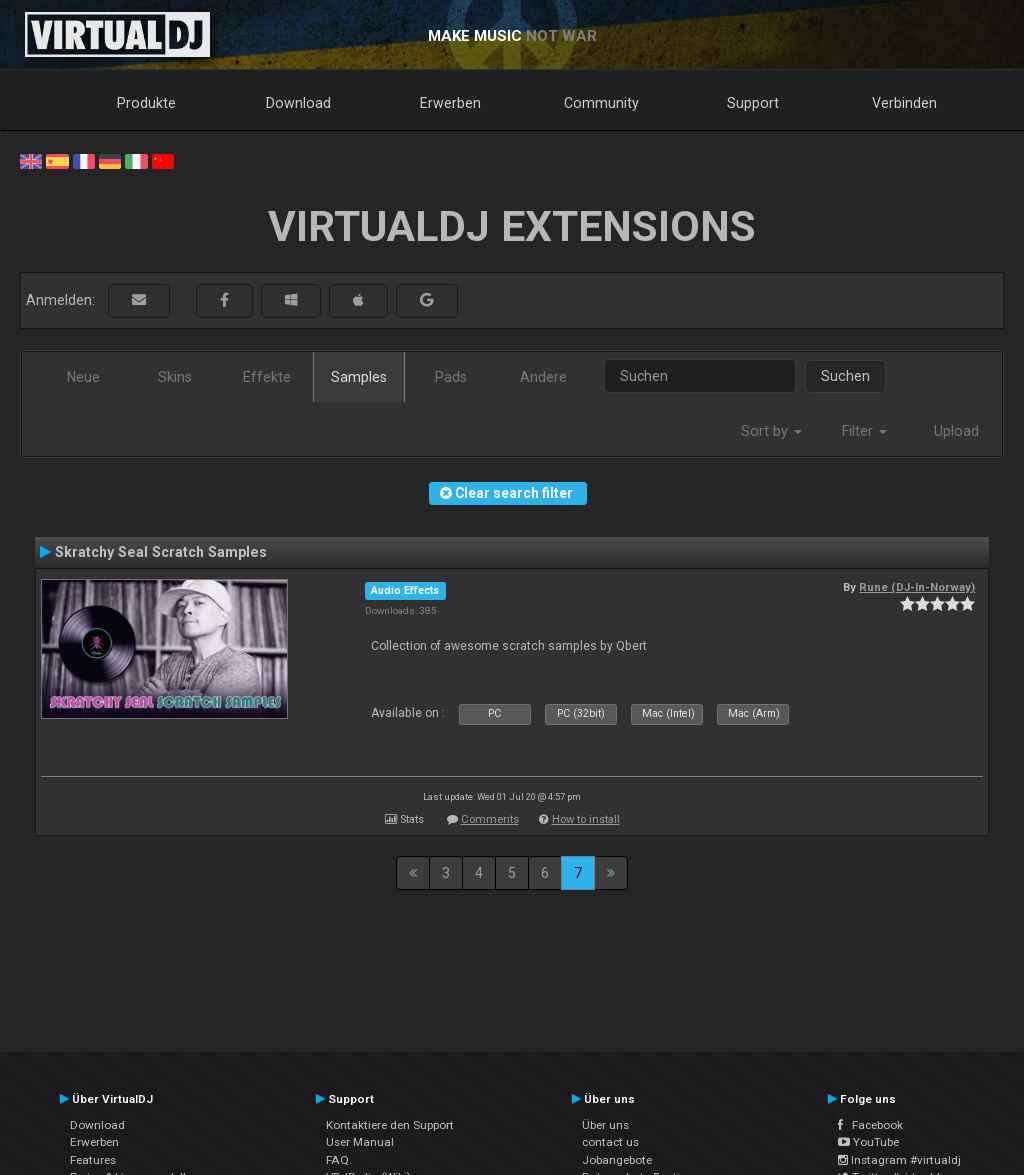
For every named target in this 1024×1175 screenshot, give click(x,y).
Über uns (605, 1125)
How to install (586, 819)
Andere (543, 377)
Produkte (146, 103)
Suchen (845, 376)
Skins (175, 377)
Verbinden (904, 103)
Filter (864, 431)
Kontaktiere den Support (390, 1125)
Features (93, 1160)
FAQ (337, 1160)
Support (753, 103)
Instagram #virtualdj (899, 1160)
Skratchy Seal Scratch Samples (161, 552)
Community (601, 103)
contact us (610, 1142)
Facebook (870, 1125)
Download (298, 103)
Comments (490, 819)
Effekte (267, 377)
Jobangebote (617, 1160)
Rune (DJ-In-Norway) (917, 587)
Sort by (771, 431)
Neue (83, 377)
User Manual (360, 1142)
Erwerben (450, 103)
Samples (359, 377)
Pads (451, 377)
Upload (956, 431)
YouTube (868, 1142)
